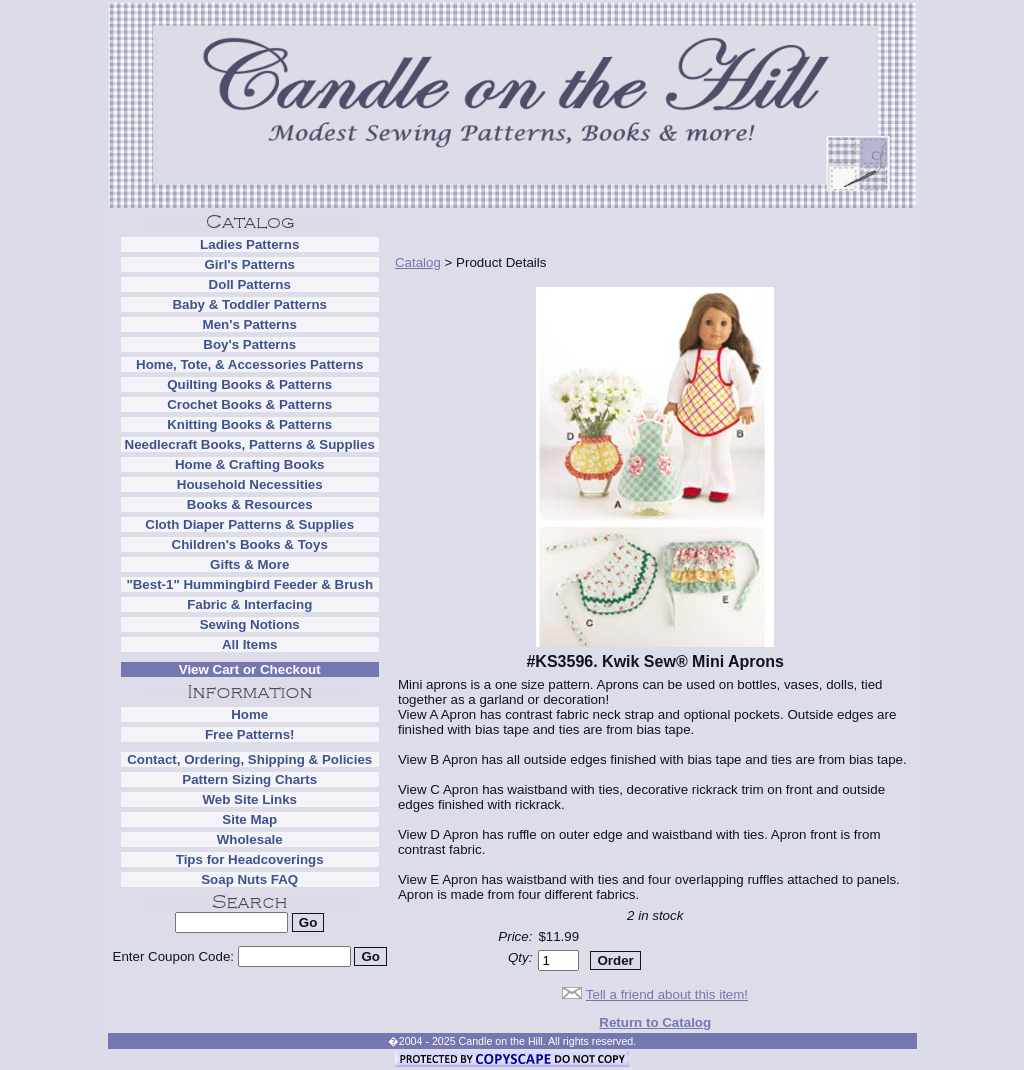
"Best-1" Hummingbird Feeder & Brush (249, 584)
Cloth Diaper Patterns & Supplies (249, 524)
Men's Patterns (250, 324)
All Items (250, 644)
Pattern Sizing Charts (249, 779)
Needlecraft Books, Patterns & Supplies (250, 444)
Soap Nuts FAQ (249, 879)
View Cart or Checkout (250, 669)
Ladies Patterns (249, 244)
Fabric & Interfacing (249, 604)
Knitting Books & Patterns (249, 424)
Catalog (418, 262)
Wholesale (250, 839)
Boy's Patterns (249, 344)
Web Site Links (249, 799)
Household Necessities (250, 484)
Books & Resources (250, 504)
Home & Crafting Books (250, 464)
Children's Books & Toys (250, 544)
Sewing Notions (250, 624)
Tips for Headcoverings (250, 859)
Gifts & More (249, 564)
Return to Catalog (655, 1022)
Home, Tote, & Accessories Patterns (249, 364)
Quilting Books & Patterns (249, 384)
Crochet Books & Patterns (249, 404)
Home (249, 714)
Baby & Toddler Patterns (249, 304)
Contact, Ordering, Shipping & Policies (249, 759)
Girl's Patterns (249, 264)
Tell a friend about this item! (667, 994)
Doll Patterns (250, 284)
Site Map (249, 819)
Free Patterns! (250, 734)
